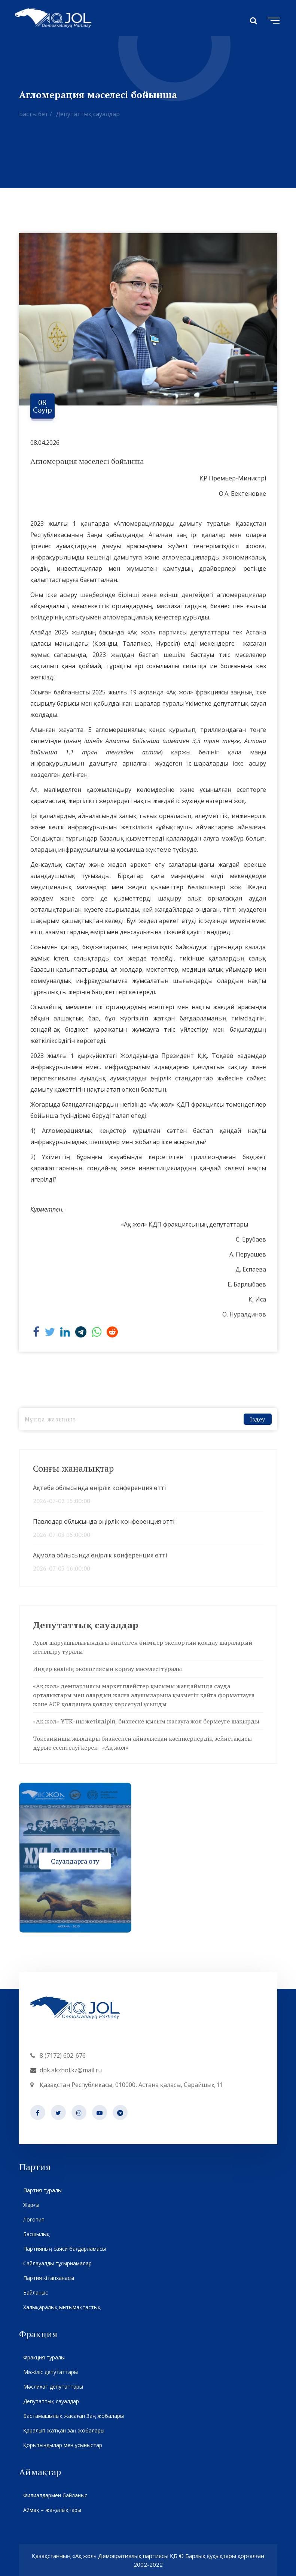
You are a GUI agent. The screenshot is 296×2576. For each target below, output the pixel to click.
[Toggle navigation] (272, 19)
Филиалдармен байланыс (55, 2495)
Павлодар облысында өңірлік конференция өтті (103, 1521)
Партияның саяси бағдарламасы (64, 2248)
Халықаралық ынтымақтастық (62, 2307)
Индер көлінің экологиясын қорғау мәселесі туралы (107, 1669)
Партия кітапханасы (48, 2277)
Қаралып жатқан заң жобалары (63, 2430)
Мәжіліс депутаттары (50, 2372)
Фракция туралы (44, 2357)
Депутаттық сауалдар (88, 114)
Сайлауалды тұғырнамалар (57, 2263)
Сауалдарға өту (75, 1860)
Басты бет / (35, 114)
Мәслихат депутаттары (53, 2386)
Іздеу (257, 1419)
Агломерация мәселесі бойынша (87, 461)
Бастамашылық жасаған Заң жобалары (73, 2415)
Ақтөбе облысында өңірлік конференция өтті (99, 1488)
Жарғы (31, 2204)
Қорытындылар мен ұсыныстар (62, 2445)
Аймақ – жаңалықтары (52, 2509)
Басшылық (36, 2234)
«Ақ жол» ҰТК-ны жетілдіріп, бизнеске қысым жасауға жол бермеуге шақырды (146, 1721)
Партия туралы (42, 2190)
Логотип (34, 2219)
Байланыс (35, 2292)
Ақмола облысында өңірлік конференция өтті (100, 1555)
